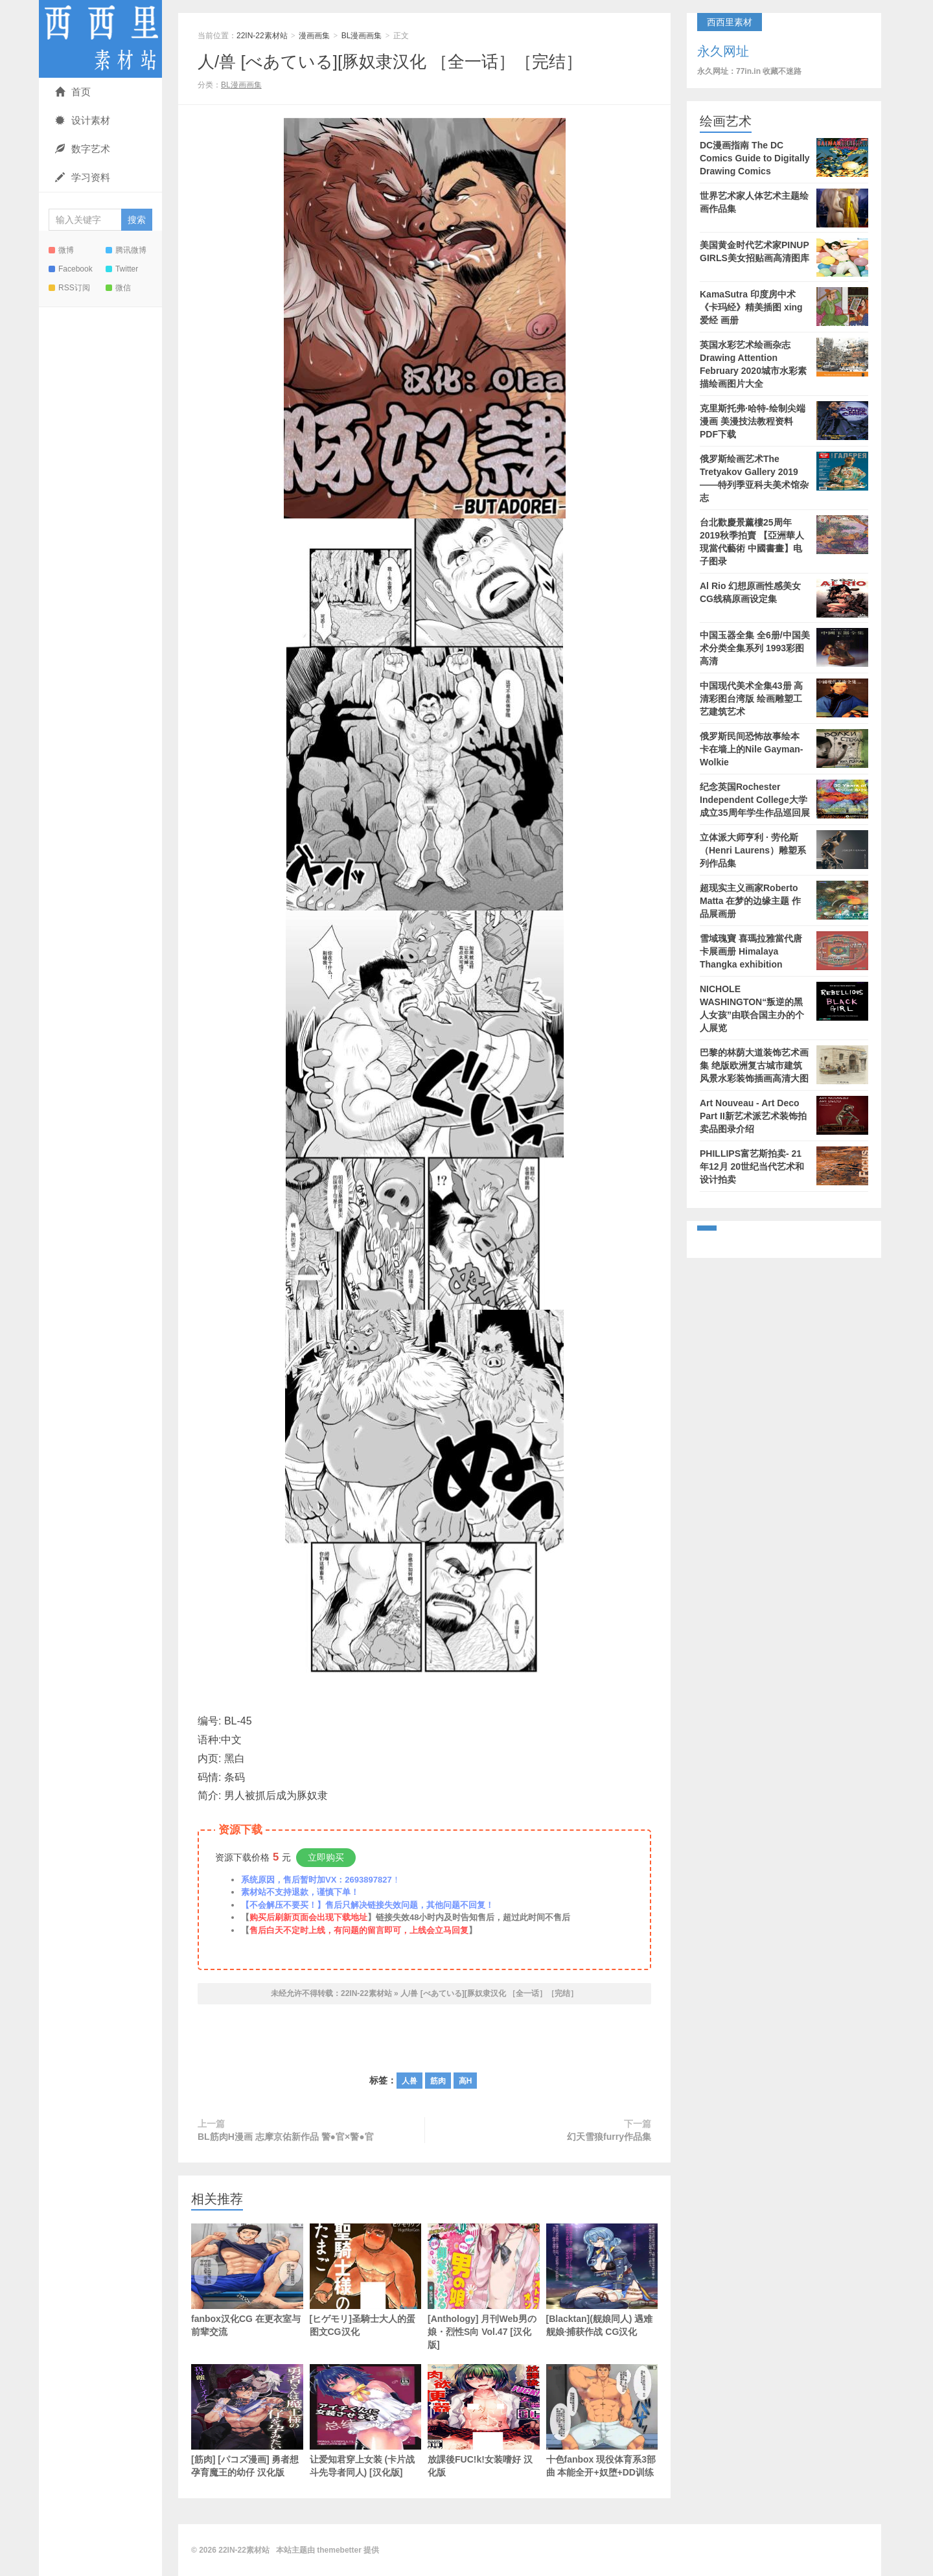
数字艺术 (82, 148)
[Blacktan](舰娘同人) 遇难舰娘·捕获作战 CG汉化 (602, 2280)
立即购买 (326, 1857)
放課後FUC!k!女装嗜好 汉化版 (484, 2420)
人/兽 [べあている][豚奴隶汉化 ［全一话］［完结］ (390, 61)
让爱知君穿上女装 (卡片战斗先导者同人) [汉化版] (366, 2420)
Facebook (71, 268)
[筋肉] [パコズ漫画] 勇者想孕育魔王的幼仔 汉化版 (247, 2420)
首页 (73, 91)
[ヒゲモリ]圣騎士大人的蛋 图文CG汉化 (366, 2299)
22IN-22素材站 (100, 39)
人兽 (409, 2080)
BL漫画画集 (361, 35)
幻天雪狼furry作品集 (609, 2136)
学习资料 (82, 177)
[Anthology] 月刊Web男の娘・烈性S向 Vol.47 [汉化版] (484, 2286)
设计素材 (82, 120)
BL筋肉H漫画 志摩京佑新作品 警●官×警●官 (286, 2136)
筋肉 (438, 2080)
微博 (61, 250)
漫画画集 (314, 35)
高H (465, 2080)
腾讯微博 (126, 250)
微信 (118, 287)
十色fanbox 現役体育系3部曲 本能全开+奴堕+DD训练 (602, 2420)
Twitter (122, 268)
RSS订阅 (69, 287)
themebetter (339, 2550)
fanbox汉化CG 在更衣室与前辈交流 (247, 2280)
